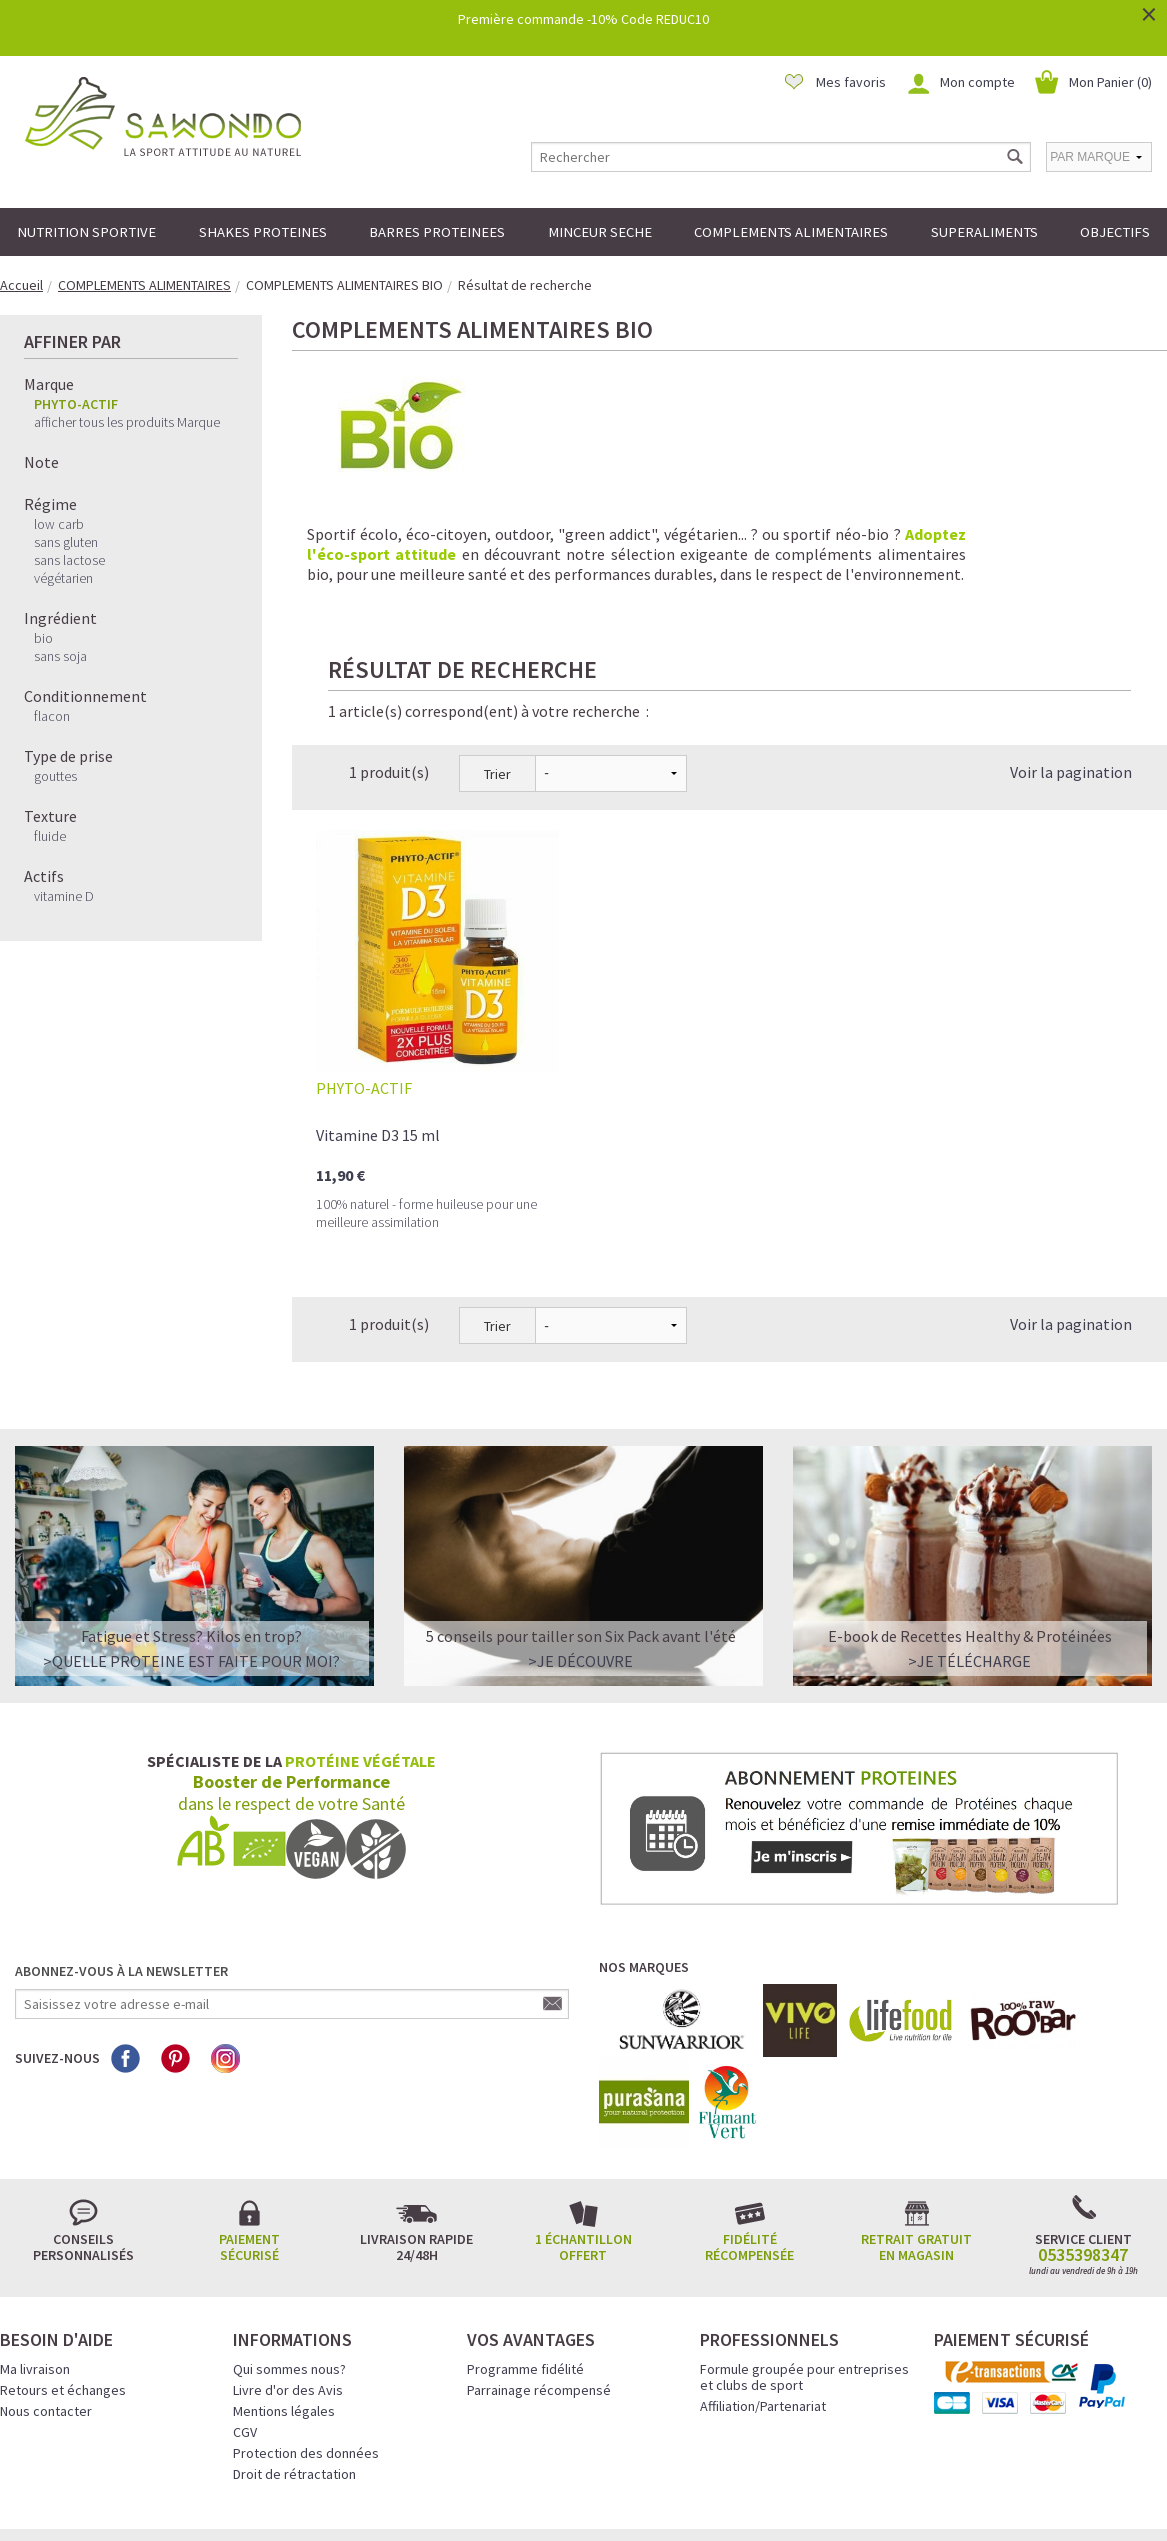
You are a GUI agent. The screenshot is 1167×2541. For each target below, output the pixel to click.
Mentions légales (284, 2280)
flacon (52, 716)
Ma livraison (35, 2238)
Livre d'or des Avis (288, 2259)
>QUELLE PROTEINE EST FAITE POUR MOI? (191, 1530)
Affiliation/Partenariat (763, 2275)
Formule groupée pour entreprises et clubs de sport (804, 2246)
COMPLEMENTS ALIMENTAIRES (791, 232)
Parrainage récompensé (539, 2259)
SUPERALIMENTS (984, 232)
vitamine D (64, 896)
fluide (50, 836)
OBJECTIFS (1115, 232)
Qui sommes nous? (289, 2238)
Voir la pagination (1071, 641)
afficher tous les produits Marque (127, 422)
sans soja (60, 656)
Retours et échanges (63, 2259)
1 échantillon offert (583, 2116)
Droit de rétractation (294, 2343)
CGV (245, 2301)
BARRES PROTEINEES (437, 232)
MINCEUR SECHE (600, 232)
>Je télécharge (969, 1530)
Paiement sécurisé (249, 2116)
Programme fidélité (525, 2238)
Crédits (654, 2498)
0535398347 (1083, 2124)
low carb (59, 524)
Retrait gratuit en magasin (916, 2116)
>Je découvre (580, 1530)
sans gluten (66, 542)
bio (43, 638)
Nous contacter (46, 2280)
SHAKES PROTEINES (263, 232)
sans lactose (69, 560)
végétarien (63, 578)
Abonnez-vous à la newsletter (121, 1840)
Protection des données (306, 2322)
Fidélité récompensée (749, 2116)
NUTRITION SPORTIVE (86, 232)
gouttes (55, 776)
